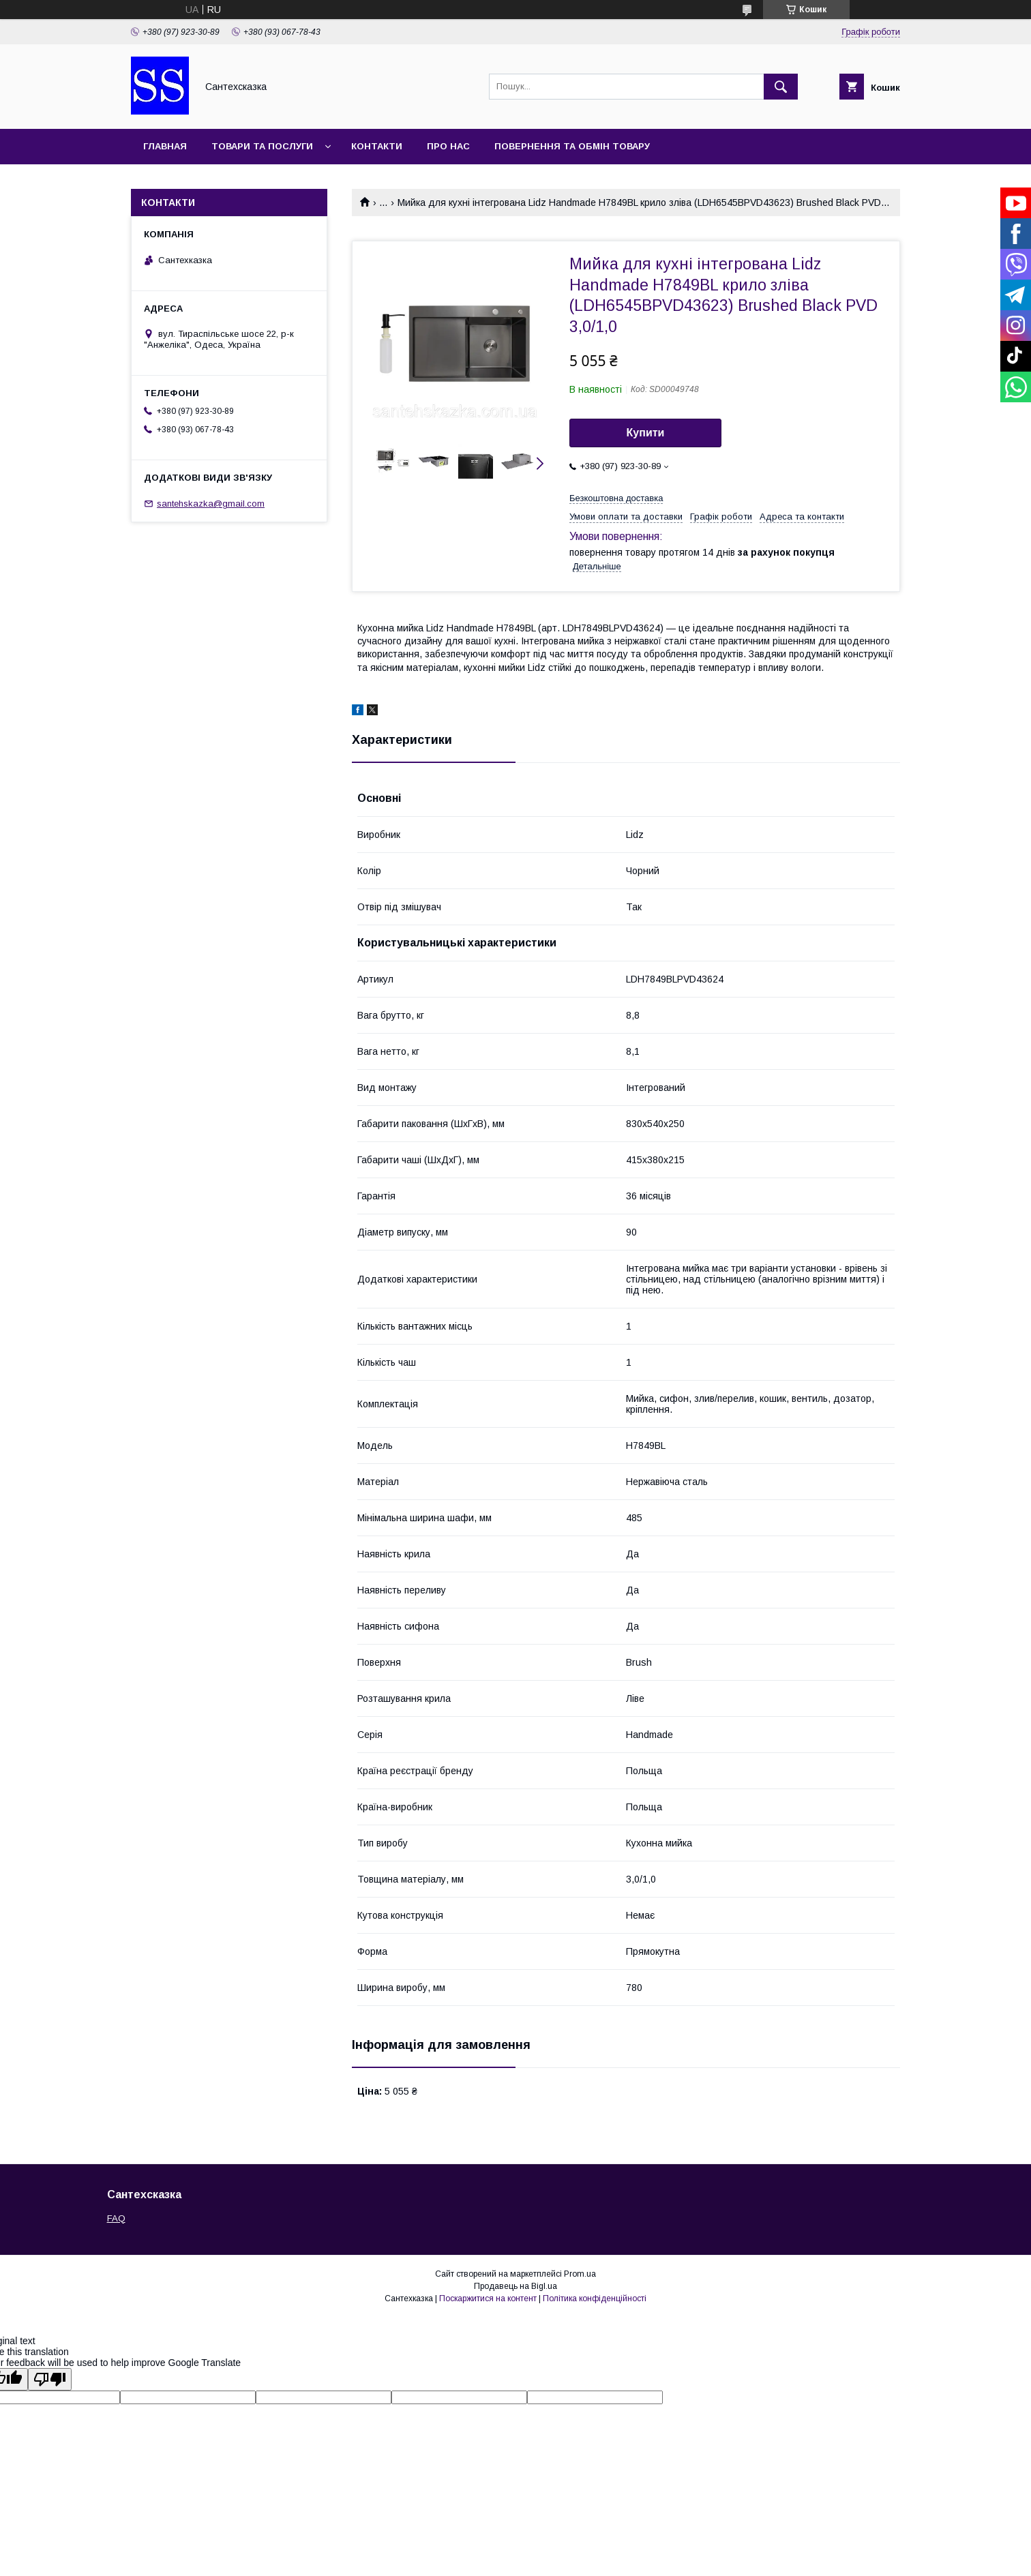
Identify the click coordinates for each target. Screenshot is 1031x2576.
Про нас (448, 146)
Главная (165, 146)
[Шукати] (781, 87)
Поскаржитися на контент (488, 2298)
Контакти (376, 146)
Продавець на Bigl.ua (515, 2286)
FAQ (116, 2218)
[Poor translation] (50, 2379)
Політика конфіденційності (594, 2298)
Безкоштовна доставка (616, 498)
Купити (646, 432)
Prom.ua (580, 2274)
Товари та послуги (262, 146)
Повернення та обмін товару (572, 146)
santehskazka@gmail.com (211, 503)
